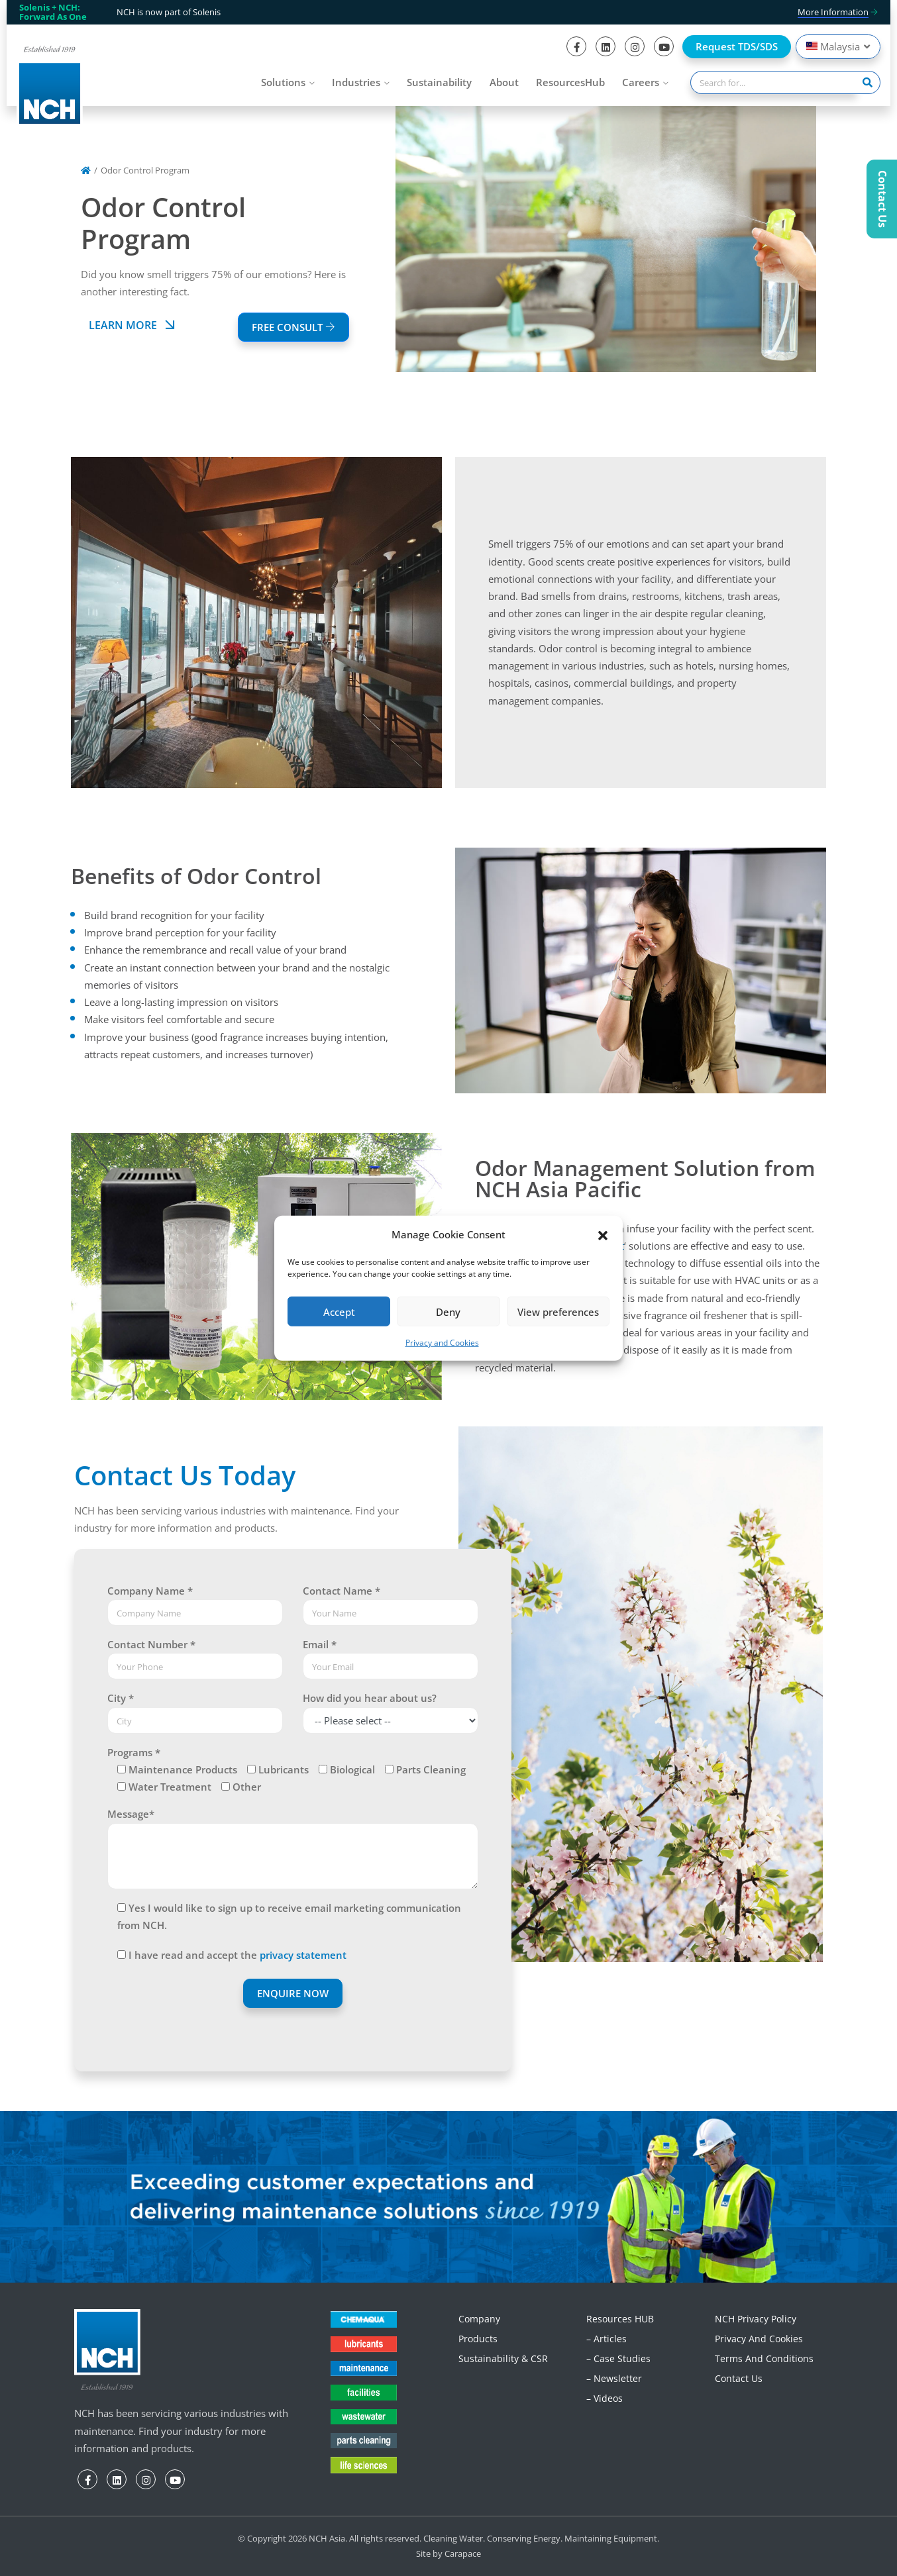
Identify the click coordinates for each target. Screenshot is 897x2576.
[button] (602, 1234)
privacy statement (303, 1954)
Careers (640, 82)
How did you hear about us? (370, 1698)
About (504, 82)
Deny (448, 1311)
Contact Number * (151, 1644)
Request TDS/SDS (737, 46)
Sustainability (439, 82)
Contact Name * (341, 1590)
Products (478, 2338)
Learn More (134, 325)
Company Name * (150, 1590)
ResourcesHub (570, 82)
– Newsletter (614, 2378)
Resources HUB (620, 2318)
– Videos (604, 2398)
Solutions (283, 82)
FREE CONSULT (293, 327)
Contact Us (739, 2378)
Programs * (133, 1752)
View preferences (558, 1311)
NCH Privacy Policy (755, 2318)
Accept (339, 1311)
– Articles (606, 2338)
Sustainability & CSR (503, 2358)
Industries (356, 82)
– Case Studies (618, 2358)
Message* (130, 1813)
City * (120, 1698)
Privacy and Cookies (442, 1342)
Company (479, 2318)
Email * (320, 1644)
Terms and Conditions (764, 2358)
